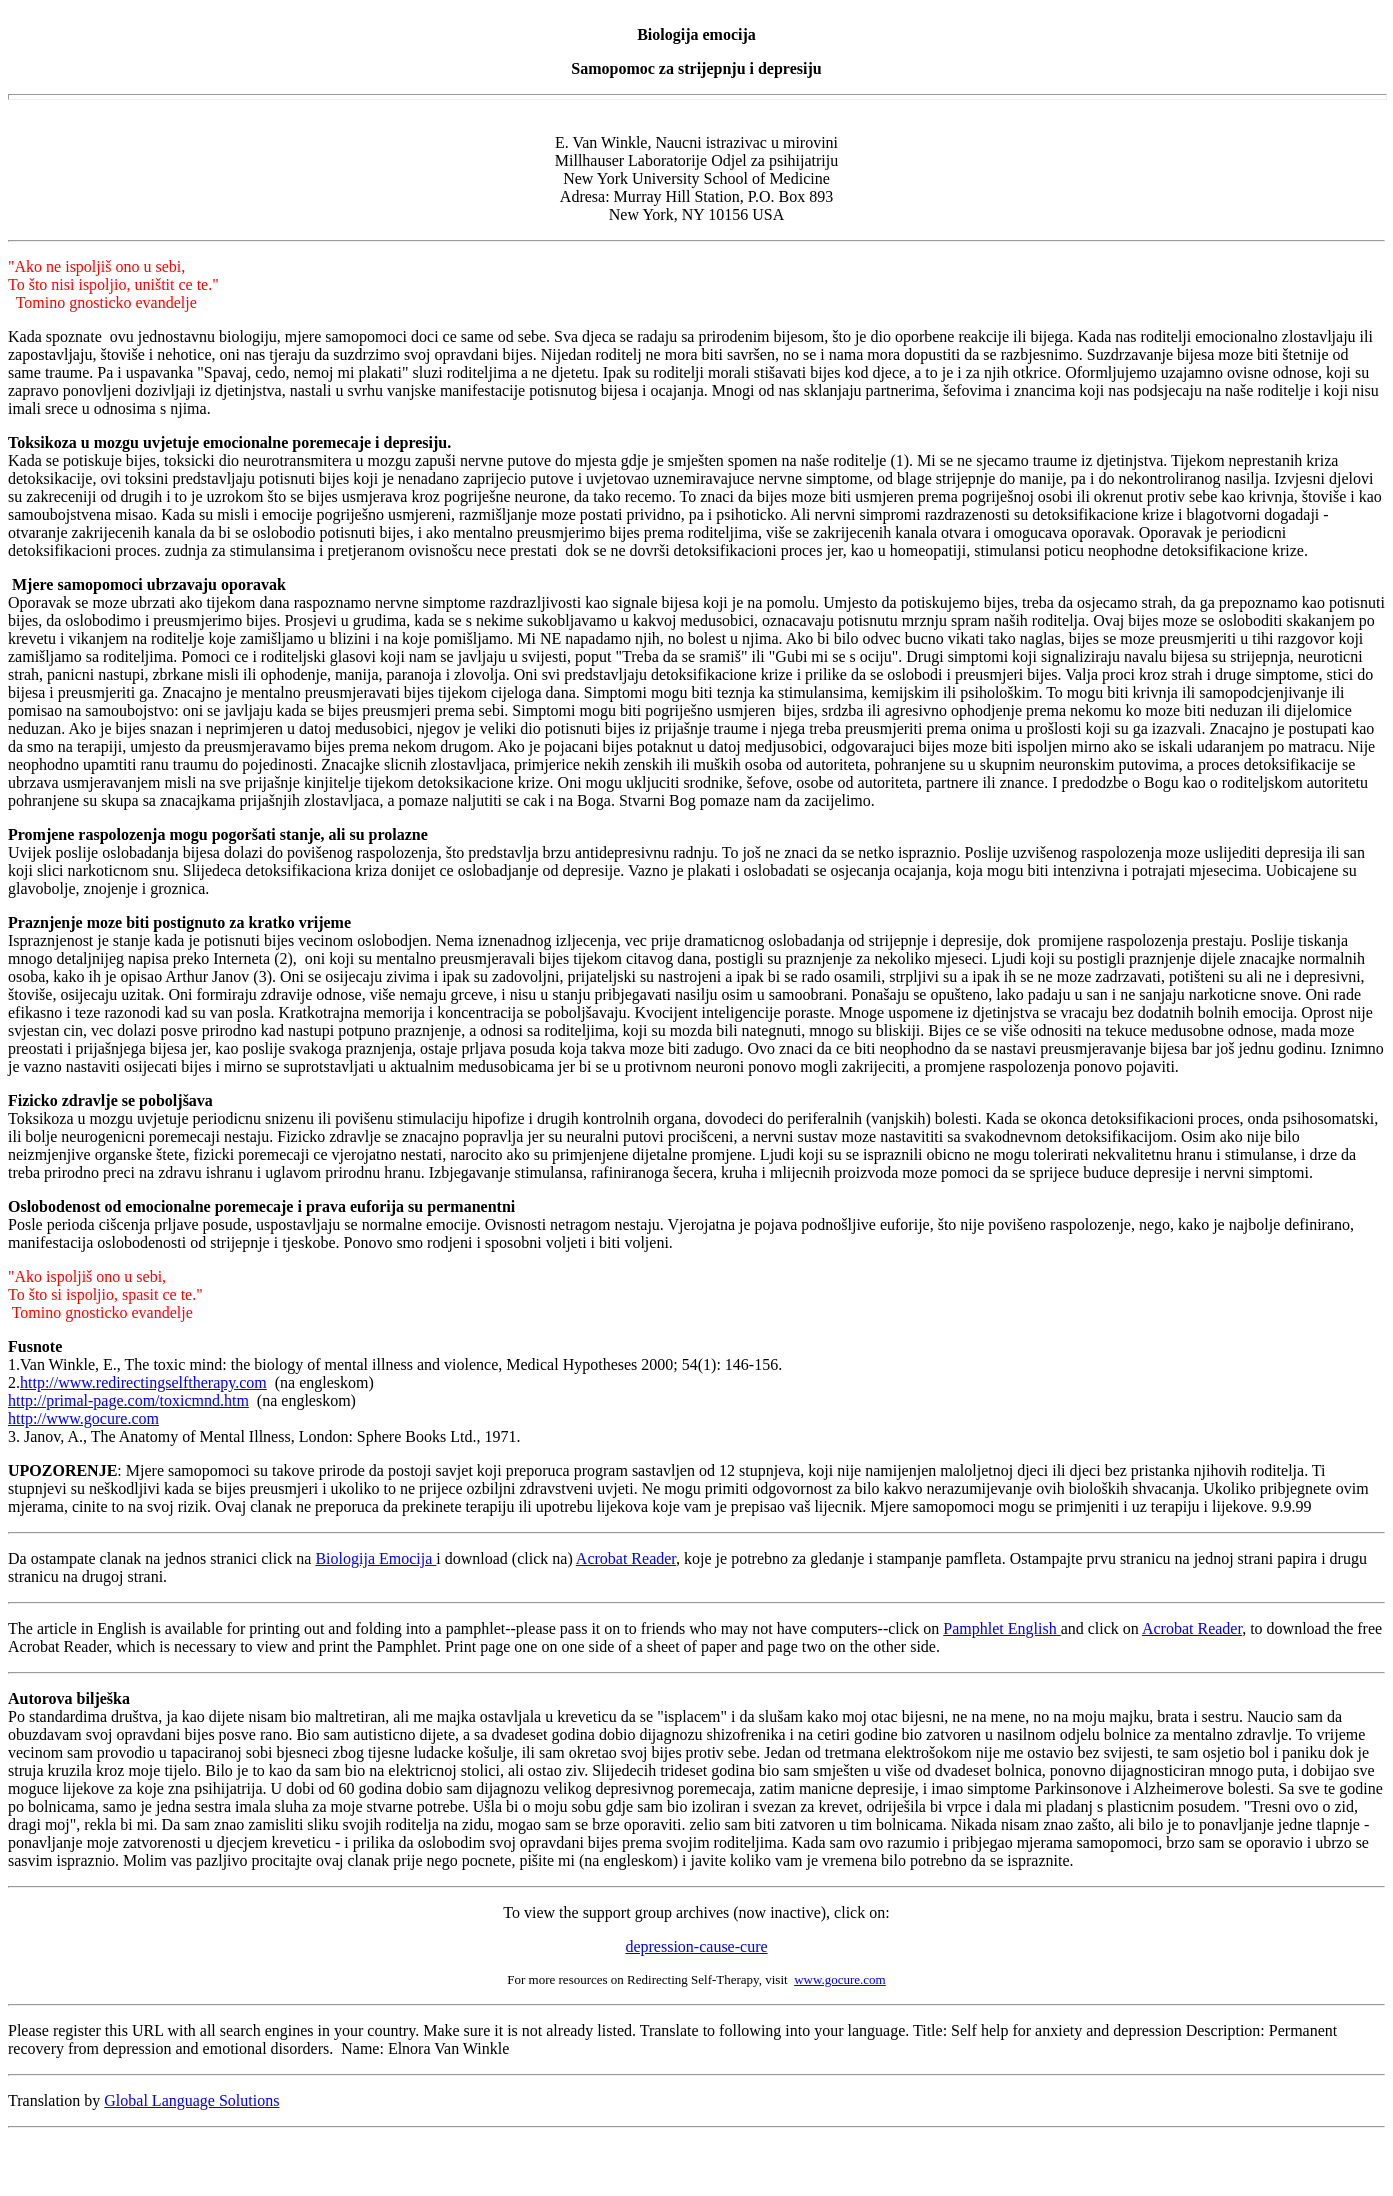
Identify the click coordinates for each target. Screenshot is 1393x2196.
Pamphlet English (1001, 1628)
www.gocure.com (840, 1979)
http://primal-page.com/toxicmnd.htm (128, 1400)
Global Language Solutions (191, 2100)
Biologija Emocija (375, 1558)
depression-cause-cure (696, 1946)
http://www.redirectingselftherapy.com (143, 1382)
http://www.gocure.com (83, 1418)
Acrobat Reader (626, 1558)
